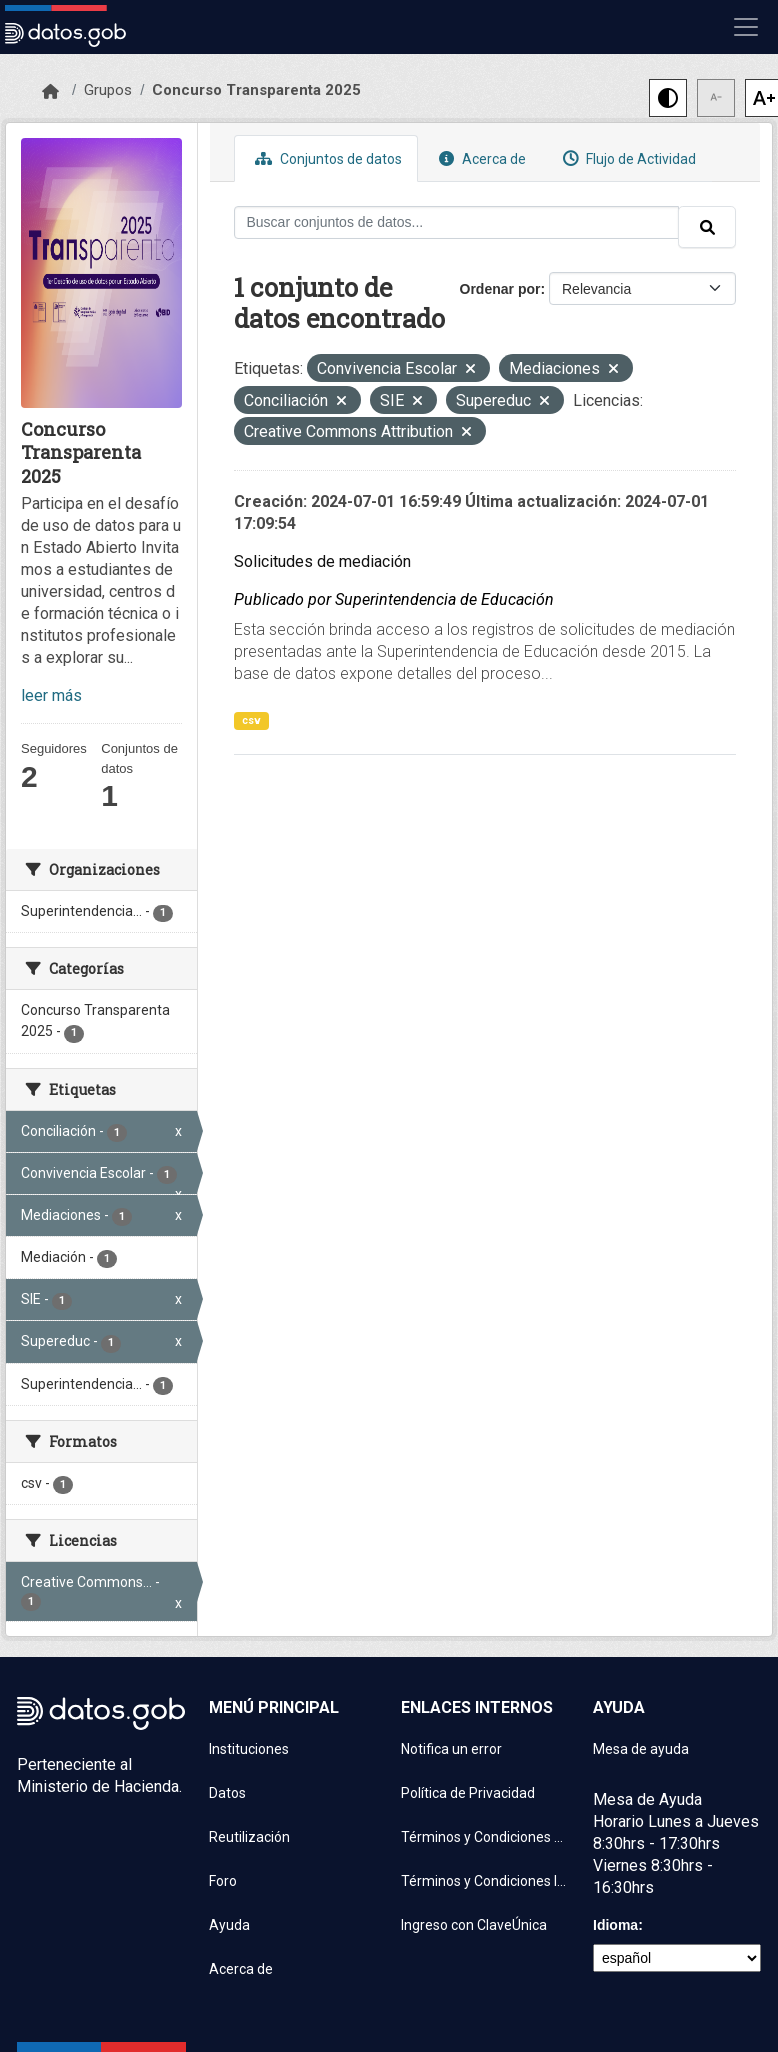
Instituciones (249, 1749)
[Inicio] (50, 92)
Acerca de (480, 158)
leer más (51, 695)
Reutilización (249, 1837)
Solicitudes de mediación (322, 561)
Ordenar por (500, 289)
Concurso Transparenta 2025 (256, 90)
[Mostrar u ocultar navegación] (746, 27)
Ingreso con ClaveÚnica (474, 1925)
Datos (227, 1793)
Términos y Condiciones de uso (485, 1837)
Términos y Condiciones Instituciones (485, 1881)
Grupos (108, 90)
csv (251, 720)
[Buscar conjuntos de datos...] (457, 222)
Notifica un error (451, 1749)
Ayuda (229, 1925)
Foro (223, 1881)
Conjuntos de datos (326, 158)
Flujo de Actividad (627, 158)
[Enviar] (707, 227)
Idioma (615, 1925)
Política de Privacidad (468, 1793)
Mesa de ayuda (641, 1749)
